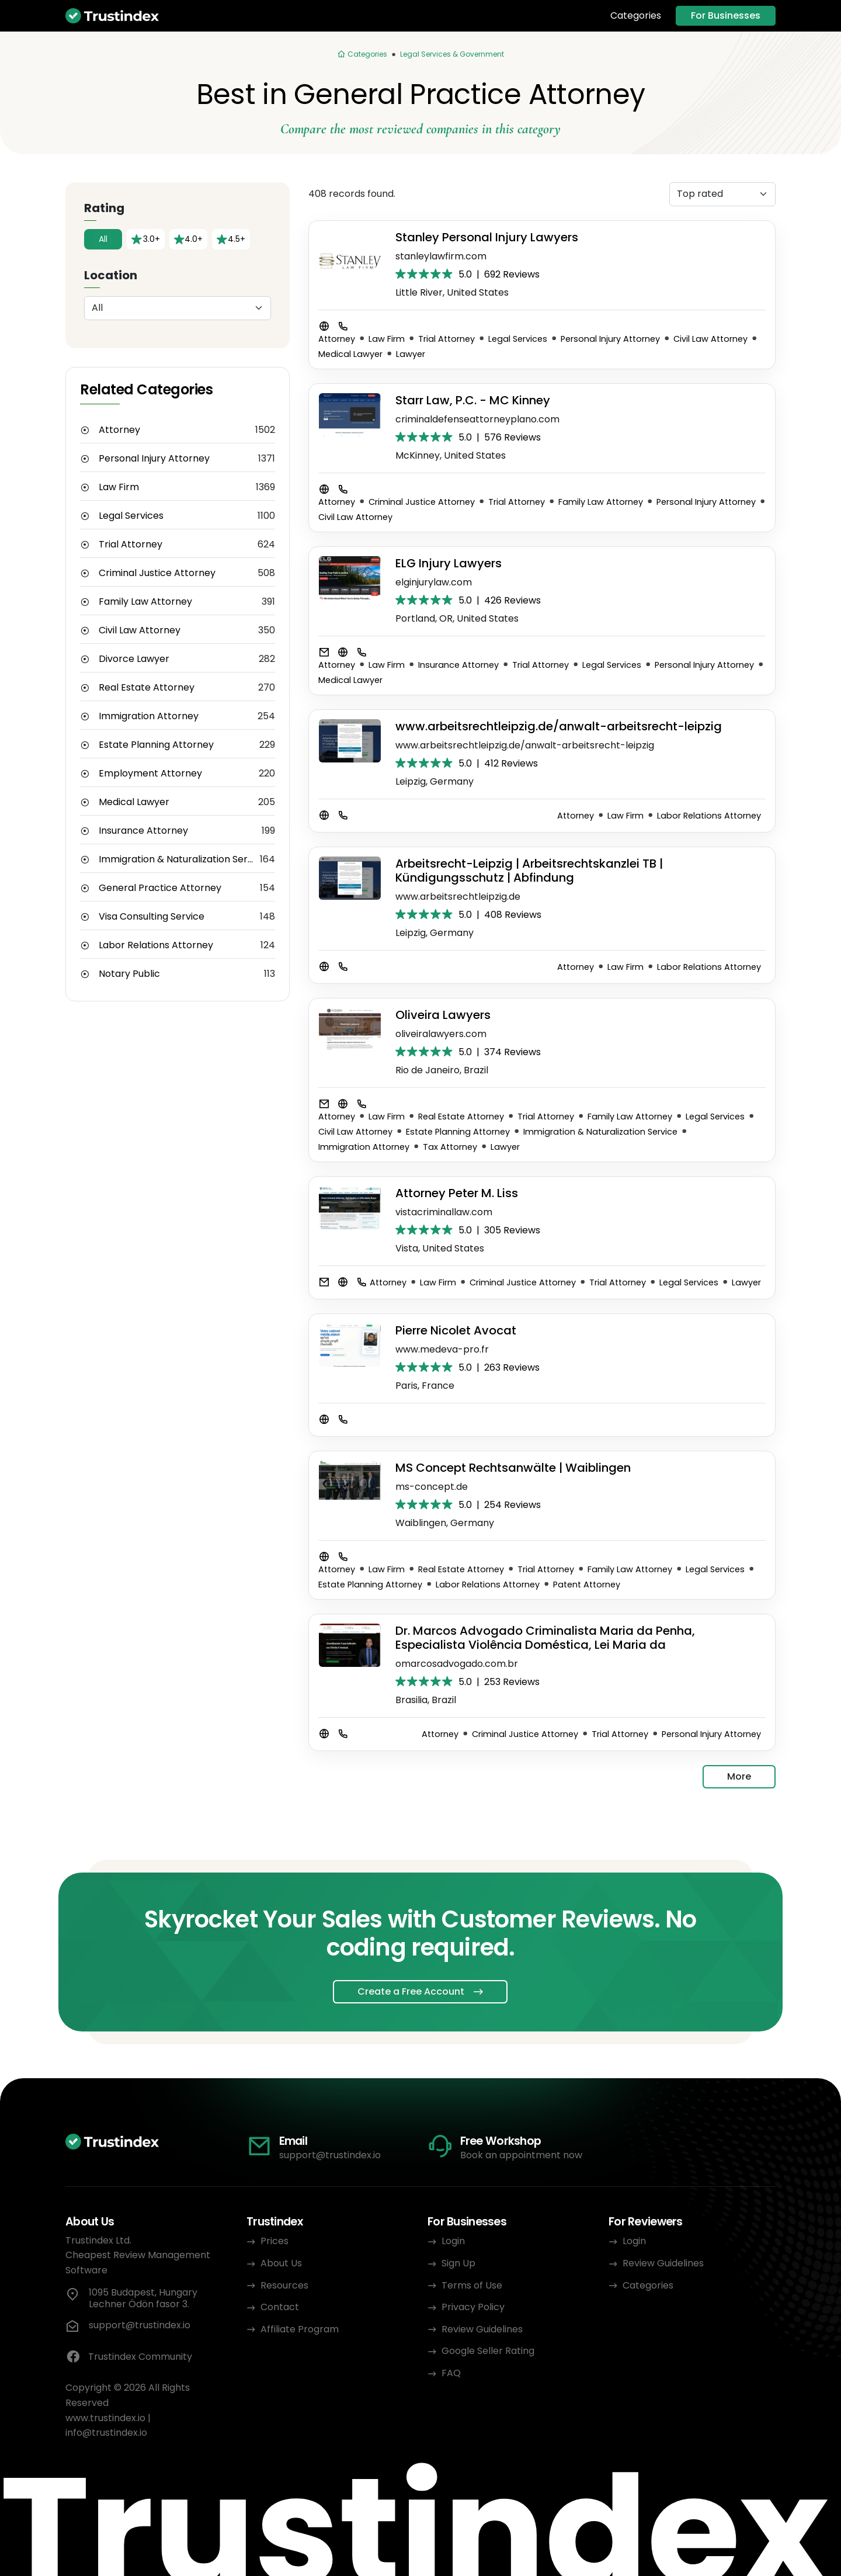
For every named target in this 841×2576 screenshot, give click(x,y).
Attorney (119, 430)
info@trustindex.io (106, 2432)
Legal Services (131, 516)
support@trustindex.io (330, 2155)
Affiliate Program (299, 2329)
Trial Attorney (130, 544)
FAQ (451, 2373)
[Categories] (362, 54)
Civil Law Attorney (139, 630)
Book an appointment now (521, 2155)
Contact (279, 2307)
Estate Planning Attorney (156, 745)
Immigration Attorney (149, 716)
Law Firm (119, 487)
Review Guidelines (482, 2329)
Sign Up (458, 2263)
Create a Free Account (410, 1991)
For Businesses (725, 15)
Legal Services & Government (452, 54)
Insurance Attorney (143, 831)
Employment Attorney (150, 773)
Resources (284, 2285)
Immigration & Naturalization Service (179, 859)
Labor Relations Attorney (156, 945)
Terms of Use (472, 2285)
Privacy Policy (473, 2307)
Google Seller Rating (488, 2350)
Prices (274, 2241)
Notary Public (129, 974)
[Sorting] (722, 194)
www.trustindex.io (105, 2418)
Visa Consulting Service (151, 917)
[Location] (177, 308)
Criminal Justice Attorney (157, 573)
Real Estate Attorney (146, 688)
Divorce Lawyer (134, 659)
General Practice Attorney (160, 888)
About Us (281, 2263)
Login (453, 2241)
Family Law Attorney (145, 602)
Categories (635, 16)
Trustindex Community (128, 2357)
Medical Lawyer (134, 802)
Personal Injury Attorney (154, 458)
